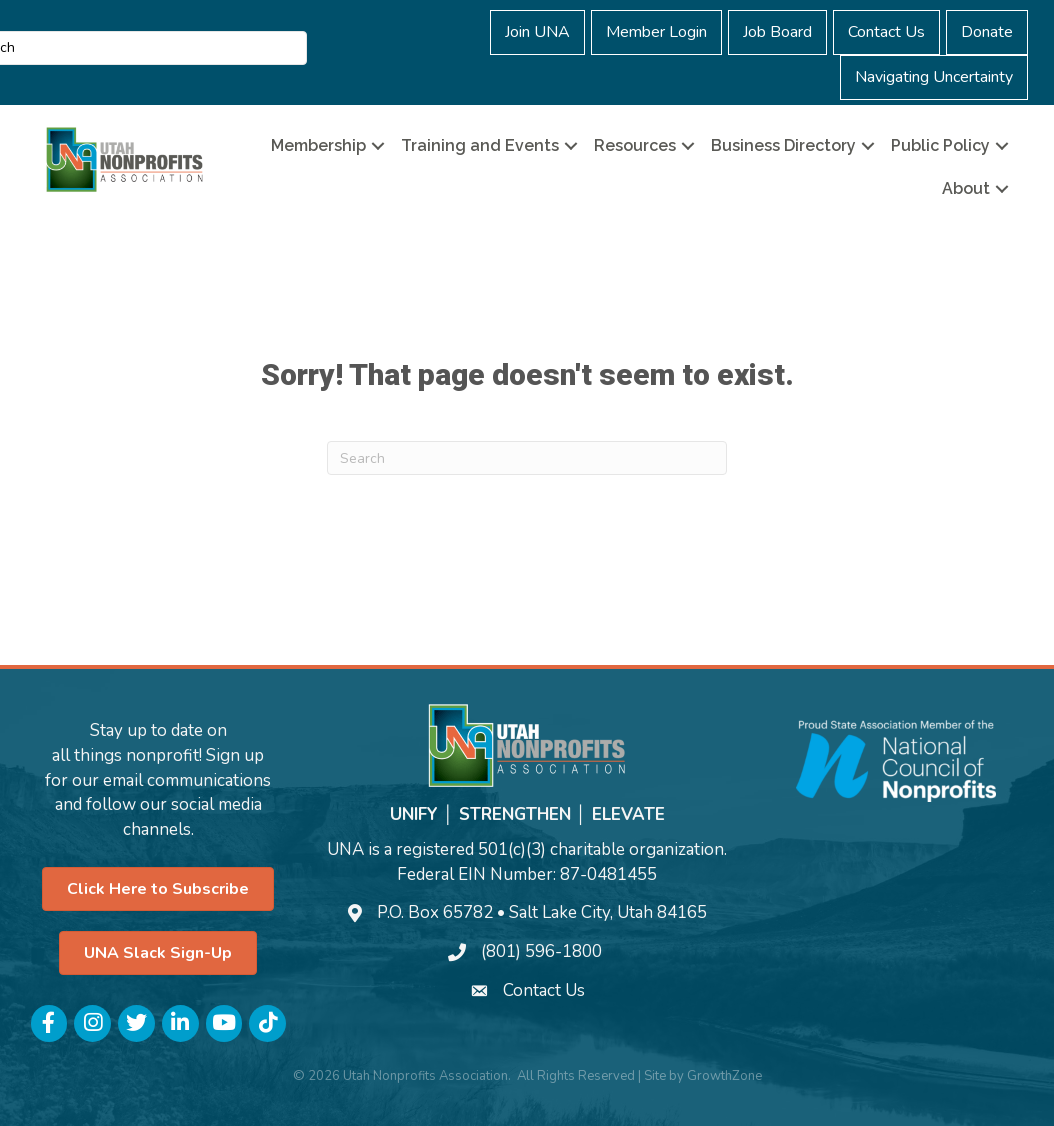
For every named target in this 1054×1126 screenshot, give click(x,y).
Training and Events (480, 145)
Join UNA (537, 32)
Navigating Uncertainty (934, 77)
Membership (318, 145)
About (966, 188)
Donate (987, 32)
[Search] (527, 458)
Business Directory (783, 145)
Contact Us (886, 32)
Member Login (656, 32)
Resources (635, 145)
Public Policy (940, 145)
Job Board (777, 32)
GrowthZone (724, 1076)
